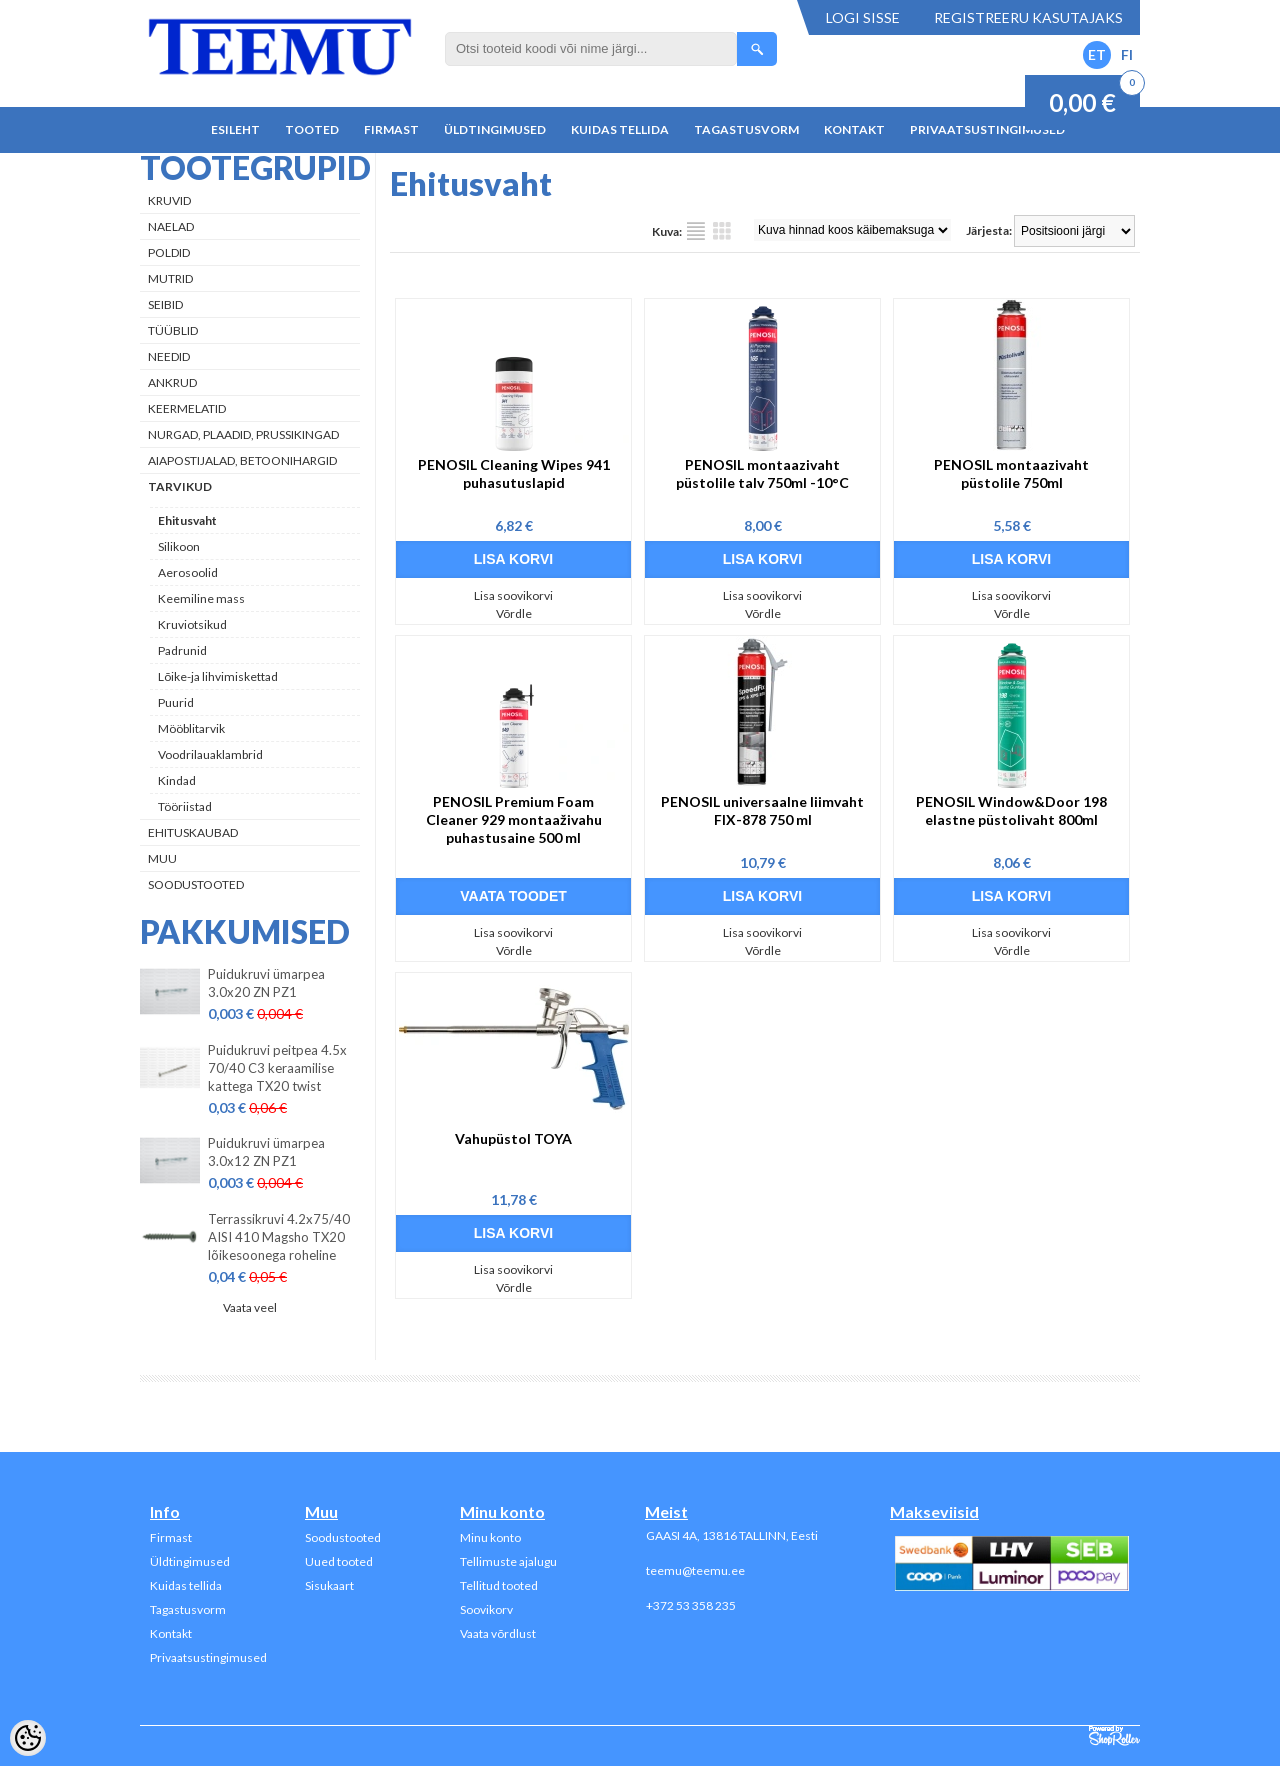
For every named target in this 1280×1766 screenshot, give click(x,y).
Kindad (177, 780)
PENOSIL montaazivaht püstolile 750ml (1011, 473)
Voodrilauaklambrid (210, 754)
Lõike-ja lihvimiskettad (218, 676)
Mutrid (170, 278)
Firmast (391, 129)
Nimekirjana (696, 231)
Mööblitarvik (191, 728)
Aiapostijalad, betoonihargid (242, 460)
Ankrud (172, 382)
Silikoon (179, 546)
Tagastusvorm (746, 129)
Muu (162, 858)
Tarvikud (180, 486)
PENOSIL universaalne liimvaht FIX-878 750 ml (762, 810)
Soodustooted (196, 884)
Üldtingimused (495, 129)
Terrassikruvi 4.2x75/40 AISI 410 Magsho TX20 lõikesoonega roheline (279, 1237)
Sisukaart (329, 1585)
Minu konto (490, 1537)
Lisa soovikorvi (513, 595)
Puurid (176, 702)
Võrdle (514, 613)
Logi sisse (863, 17)
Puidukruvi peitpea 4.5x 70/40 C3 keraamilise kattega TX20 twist (277, 1068)
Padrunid (182, 650)
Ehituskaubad (193, 832)
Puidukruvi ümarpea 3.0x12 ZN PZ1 (266, 1152)
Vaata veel (250, 1307)
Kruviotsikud (192, 624)
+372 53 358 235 (691, 1605)
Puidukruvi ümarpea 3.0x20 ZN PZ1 (266, 983)
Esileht (235, 129)
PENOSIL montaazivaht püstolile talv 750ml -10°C (762, 473)
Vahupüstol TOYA (513, 1138)
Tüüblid (173, 330)
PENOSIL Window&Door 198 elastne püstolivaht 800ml (1011, 810)
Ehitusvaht (187, 520)
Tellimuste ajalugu (508, 1561)
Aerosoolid (188, 572)
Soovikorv (486, 1609)
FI (1127, 54)
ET (1097, 54)
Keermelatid (187, 408)
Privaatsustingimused (987, 129)
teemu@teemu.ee (695, 1570)
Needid (169, 356)
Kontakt (854, 129)
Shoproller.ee (1114, 1736)
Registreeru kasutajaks (1028, 17)
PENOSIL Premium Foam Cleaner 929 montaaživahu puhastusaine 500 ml (514, 819)
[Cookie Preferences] (28, 1738)
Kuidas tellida (620, 129)
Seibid (165, 304)
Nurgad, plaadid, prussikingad (243, 434)
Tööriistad (185, 806)
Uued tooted (339, 1561)
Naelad (171, 226)
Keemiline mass (201, 598)
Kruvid (169, 200)
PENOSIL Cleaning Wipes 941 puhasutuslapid (514, 473)
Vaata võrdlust (498, 1633)
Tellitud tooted (499, 1585)
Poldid (169, 252)
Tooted (312, 129)
